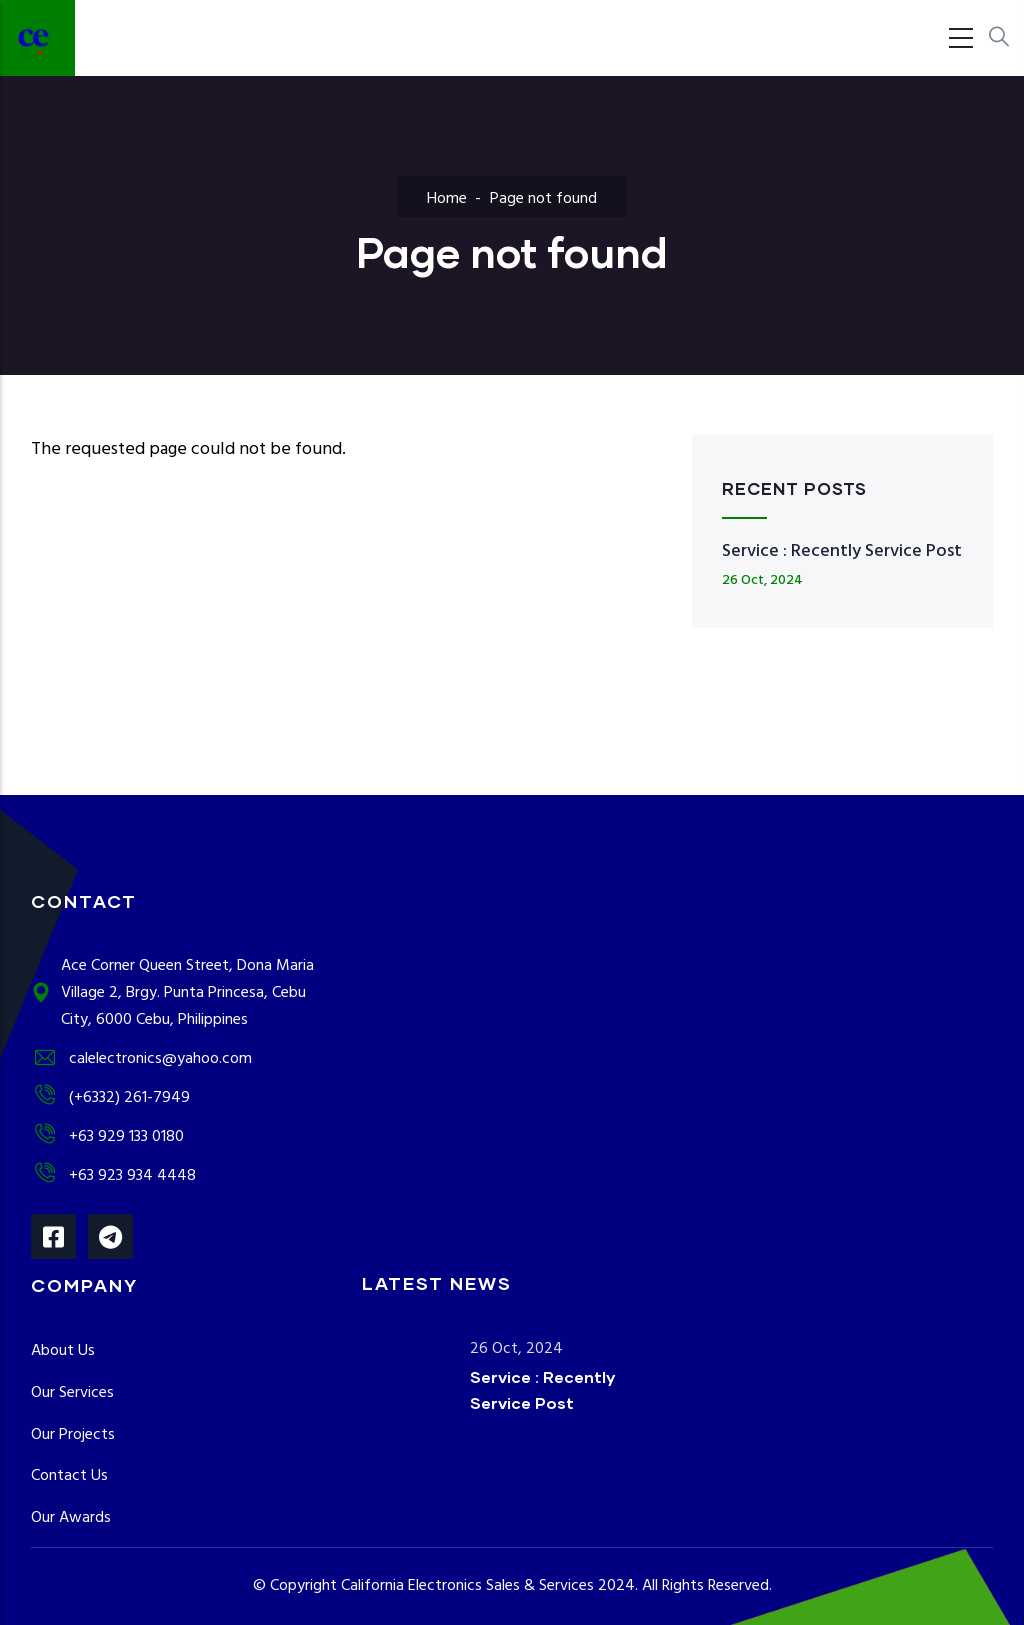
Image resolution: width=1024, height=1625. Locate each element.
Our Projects (73, 1435)
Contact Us (69, 1476)
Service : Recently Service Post (842, 551)
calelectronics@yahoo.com (141, 1059)
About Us (63, 1351)
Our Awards (71, 1518)
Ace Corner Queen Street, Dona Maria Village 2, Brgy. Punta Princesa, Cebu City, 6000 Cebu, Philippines (172, 993)
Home (447, 199)
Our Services (72, 1393)
